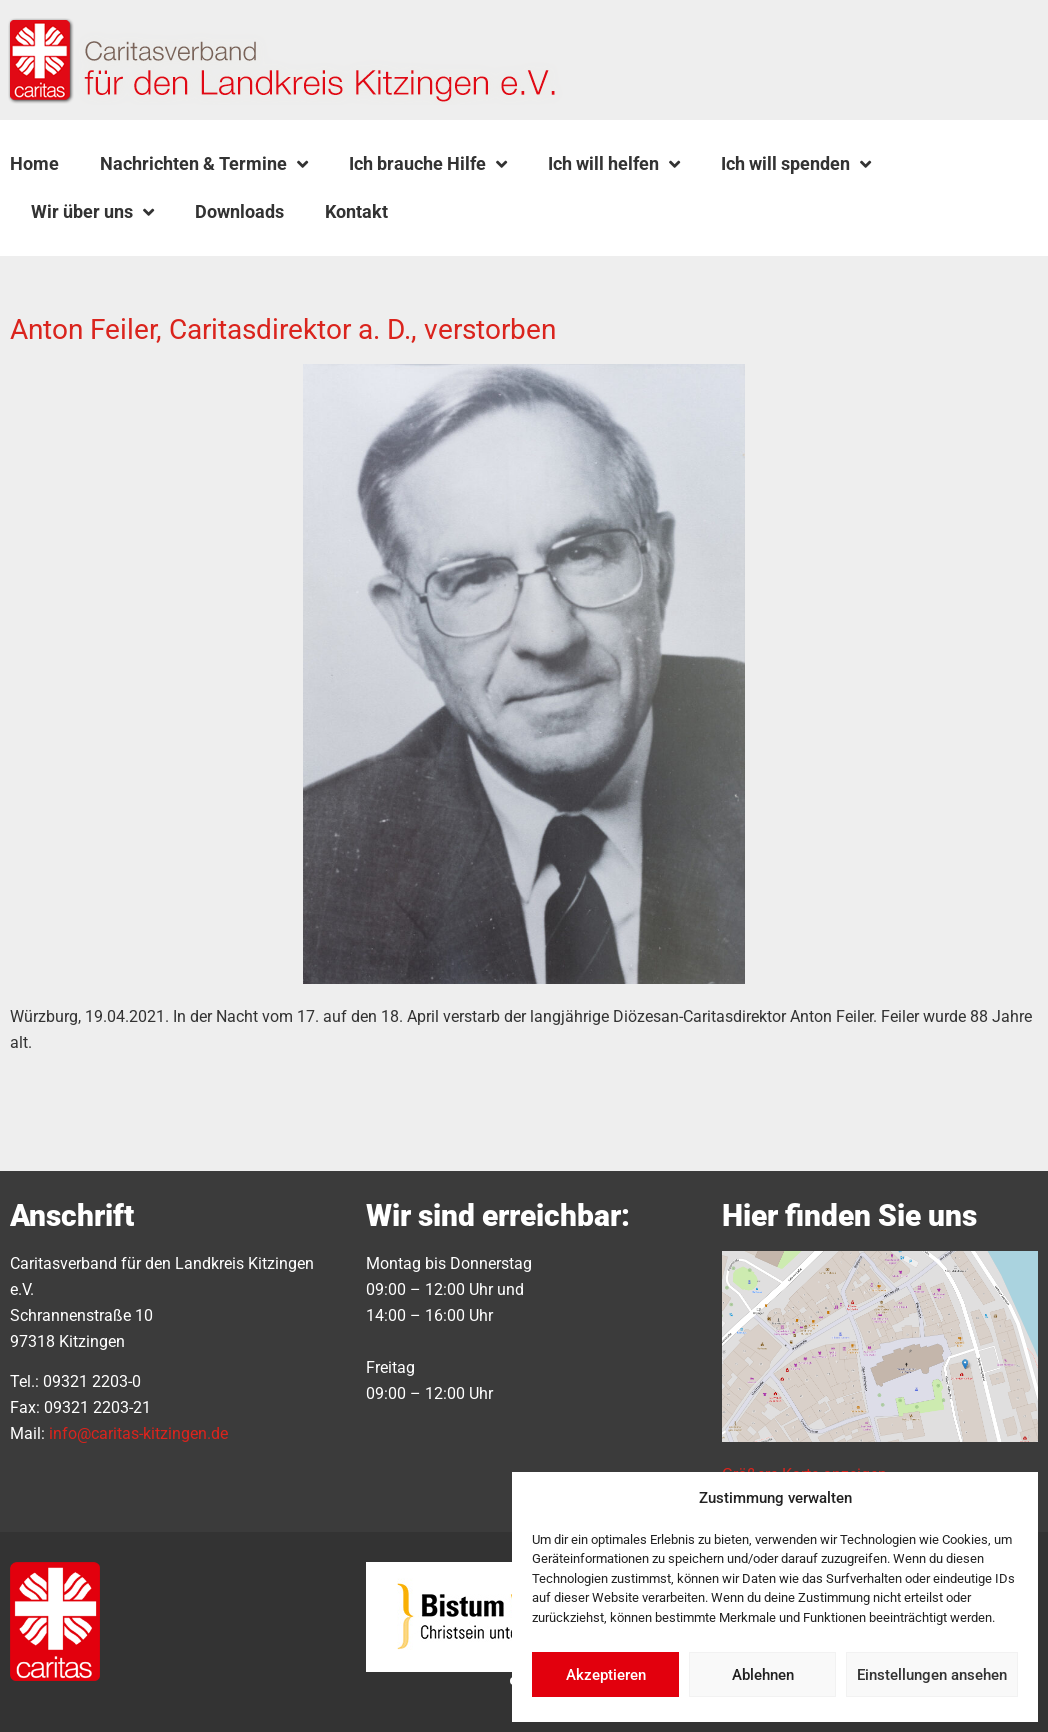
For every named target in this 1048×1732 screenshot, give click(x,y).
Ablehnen (763, 1675)
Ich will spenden (796, 164)
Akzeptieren (606, 1675)
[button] (459, 212)
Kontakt (356, 211)
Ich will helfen (614, 164)
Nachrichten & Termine (204, 164)
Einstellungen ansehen (932, 1675)
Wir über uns (92, 212)
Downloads (239, 211)
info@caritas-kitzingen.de (138, 1433)
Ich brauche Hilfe (428, 164)
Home (34, 163)
